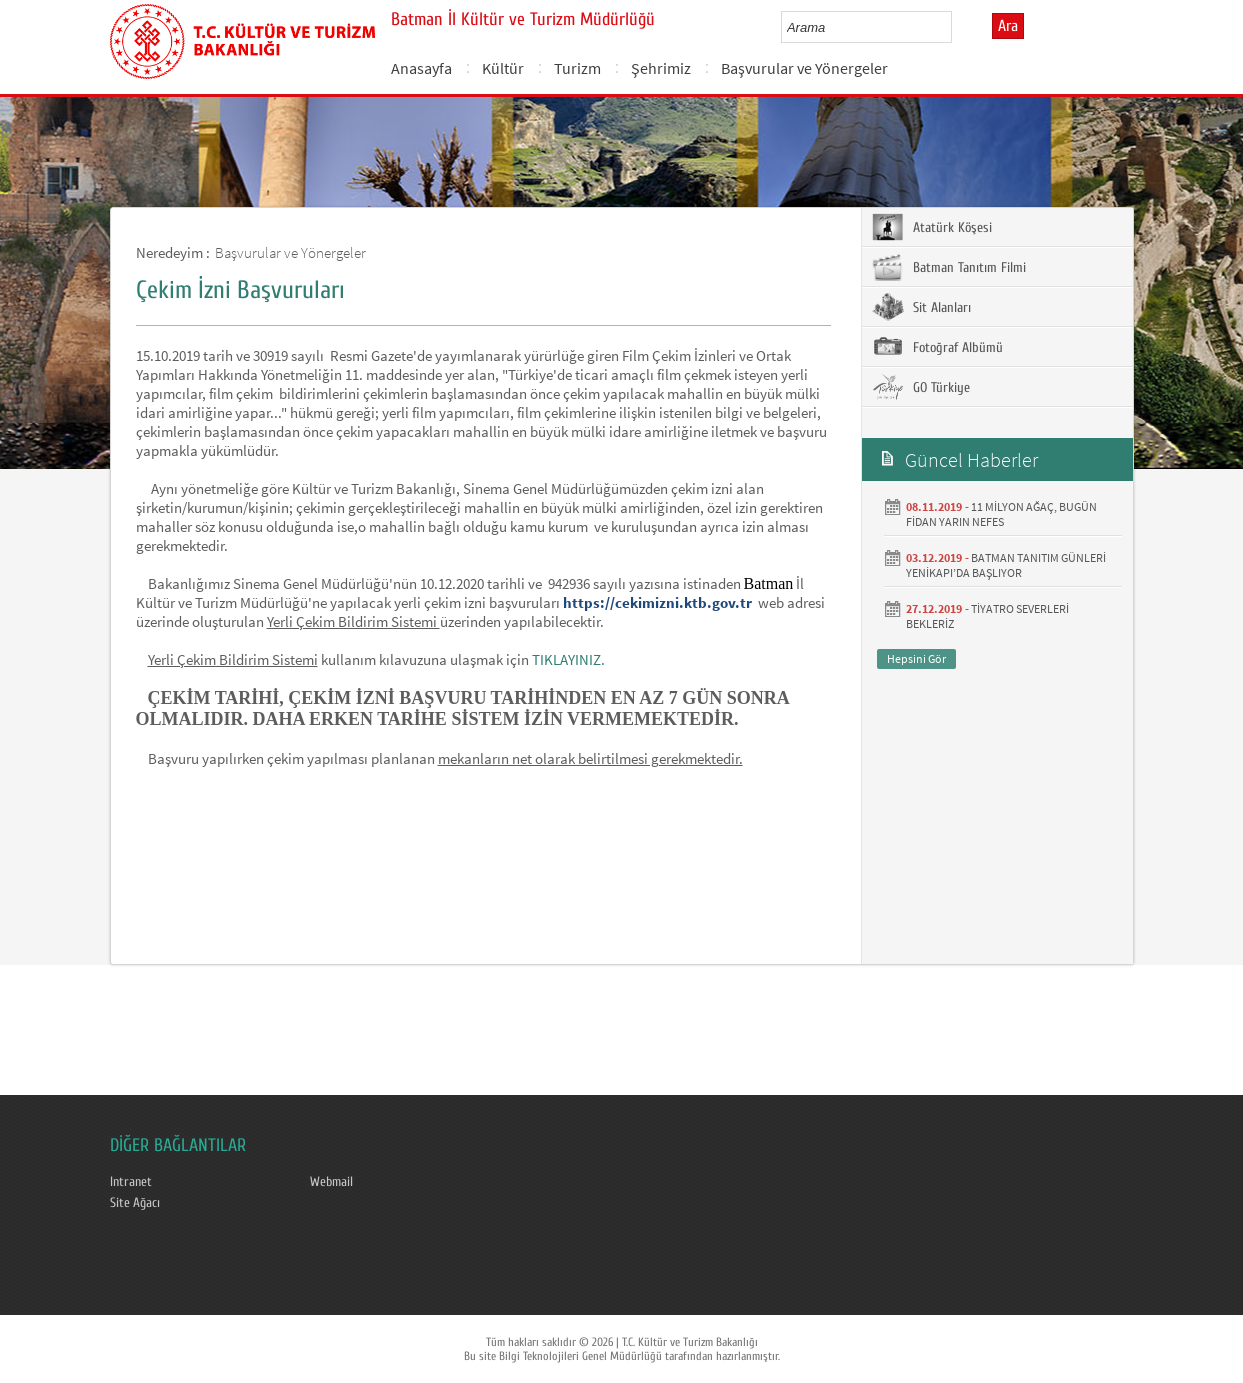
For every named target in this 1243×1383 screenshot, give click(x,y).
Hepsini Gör (916, 658)
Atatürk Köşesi (932, 227)
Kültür (503, 68)
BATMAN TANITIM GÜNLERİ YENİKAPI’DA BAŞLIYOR (1006, 565)
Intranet (131, 1182)
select (957, 27)
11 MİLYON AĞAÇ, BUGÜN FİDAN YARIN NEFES (1001, 514)
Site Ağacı (135, 1203)
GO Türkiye (921, 387)
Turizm (577, 68)
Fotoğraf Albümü (937, 347)
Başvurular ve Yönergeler (804, 68)
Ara (1008, 26)
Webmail (331, 1182)
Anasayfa (421, 68)
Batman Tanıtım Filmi (949, 267)
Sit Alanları (921, 307)
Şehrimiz (661, 68)
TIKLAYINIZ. (568, 659)
